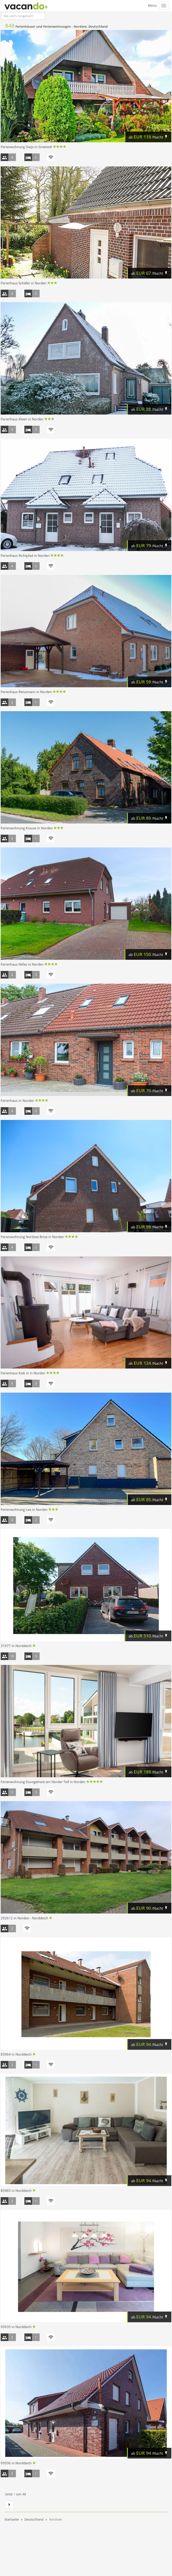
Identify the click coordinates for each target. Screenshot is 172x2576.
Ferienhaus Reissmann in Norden (26, 692)
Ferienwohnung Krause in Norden (27, 828)
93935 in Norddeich (16, 2326)
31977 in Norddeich (16, 1645)
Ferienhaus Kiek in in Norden (23, 1373)
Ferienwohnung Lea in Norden (24, 1509)
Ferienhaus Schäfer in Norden (23, 283)
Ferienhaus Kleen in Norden (22, 419)
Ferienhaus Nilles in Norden (22, 964)
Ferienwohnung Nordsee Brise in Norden (32, 1237)
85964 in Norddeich (16, 2054)
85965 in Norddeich (16, 2190)
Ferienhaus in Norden (17, 1100)
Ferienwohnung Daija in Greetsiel (26, 147)
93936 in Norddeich (16, 2463)
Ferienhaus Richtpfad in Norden (25, 555)
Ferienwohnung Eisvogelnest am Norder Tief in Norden (43, 1782)
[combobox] (23, 16)
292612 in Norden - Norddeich (24, 1918)
